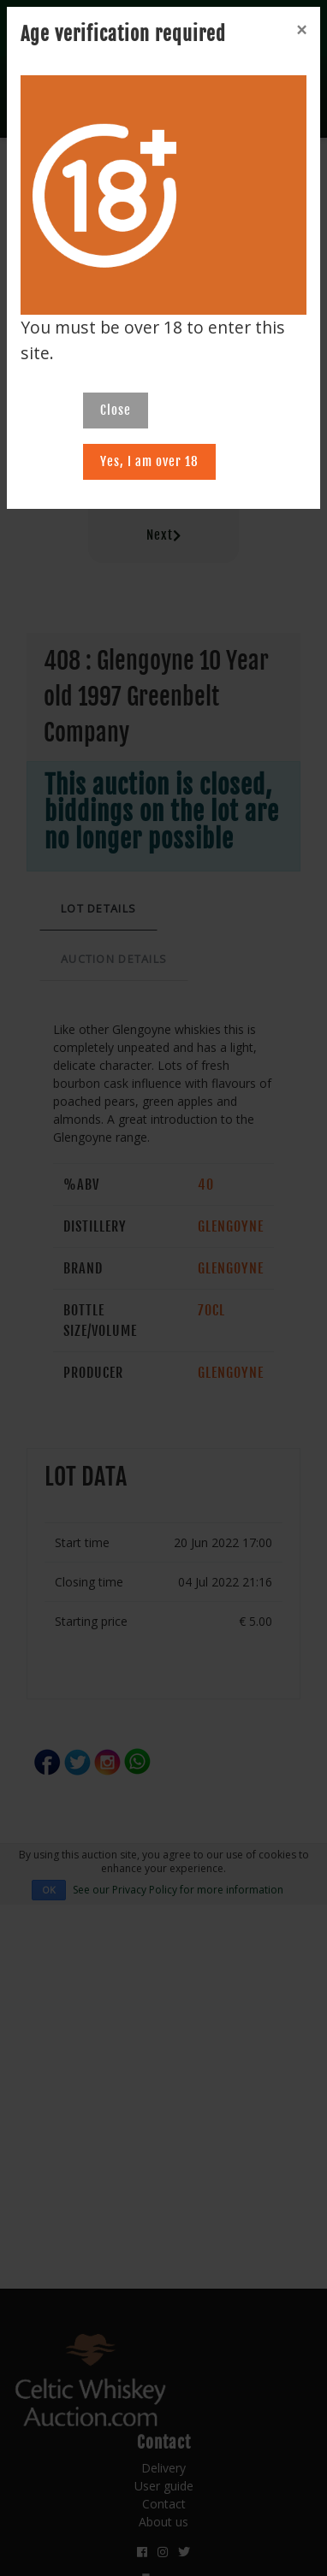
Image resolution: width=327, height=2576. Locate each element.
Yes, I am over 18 (149, 461)
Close (115, 410)
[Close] (301, 30)
